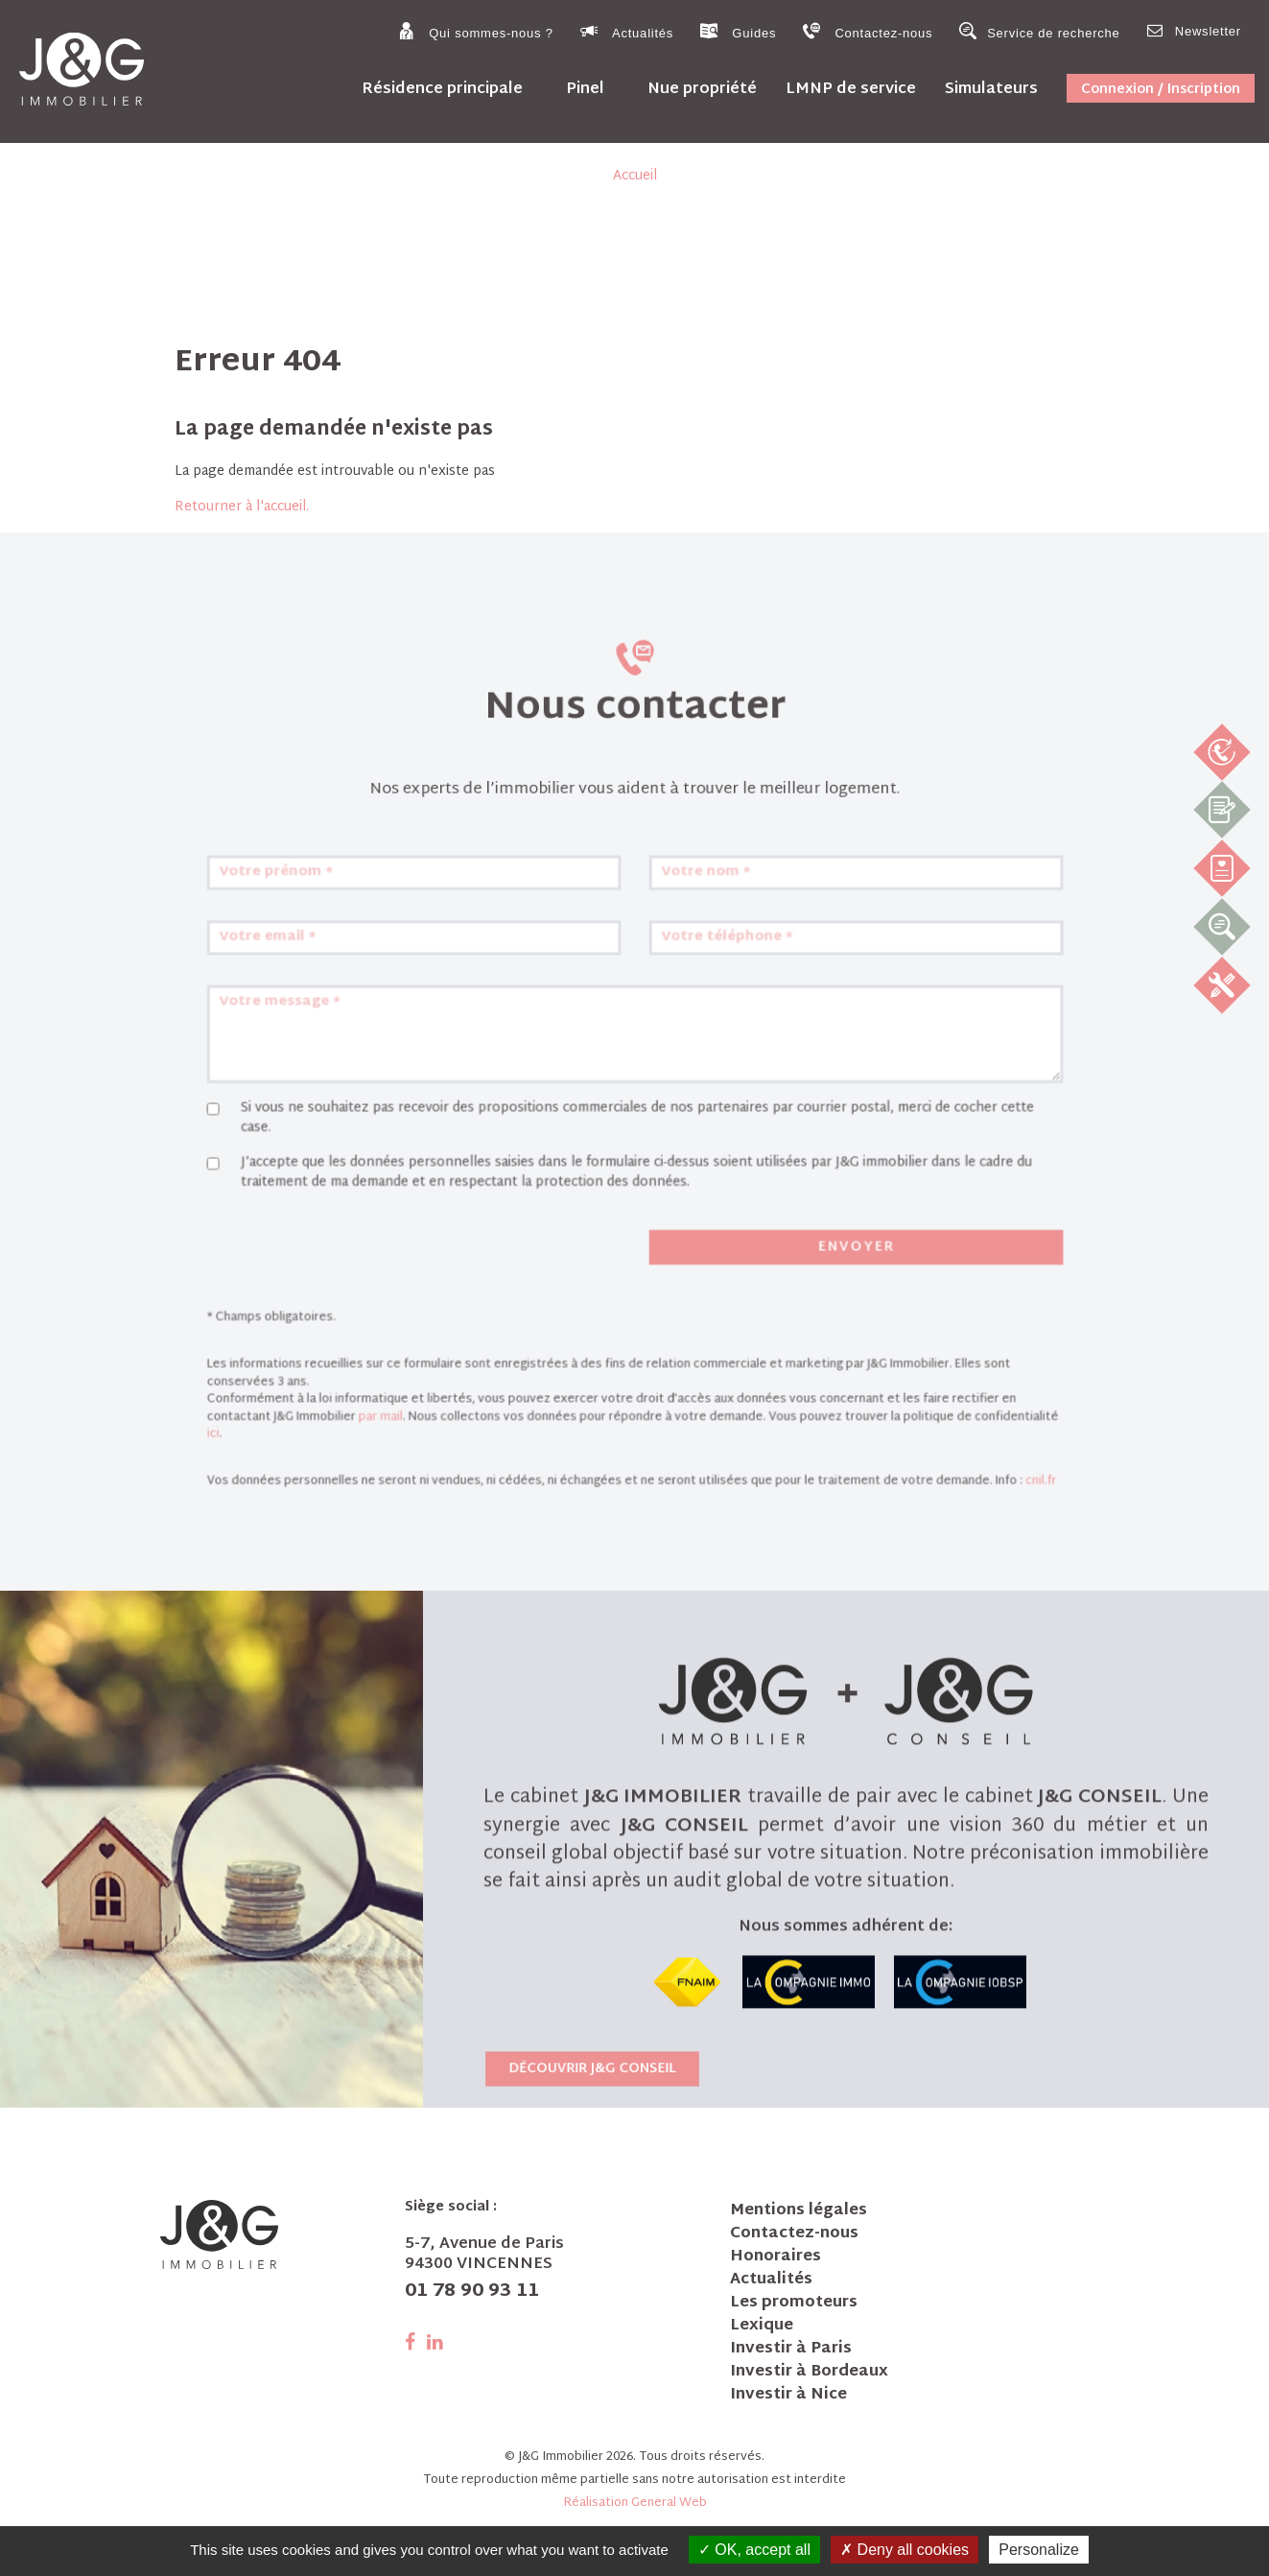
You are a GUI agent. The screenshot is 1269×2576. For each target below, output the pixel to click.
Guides (738, 31)
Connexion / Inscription (1160, 90)
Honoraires (775, 2257)
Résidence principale (442, 89)
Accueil (635, 176)
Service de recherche (1039, 31)
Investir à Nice (788, 2395)
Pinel (585, 89)
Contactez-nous (867, 31)
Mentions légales (798, 2211)
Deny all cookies (904, 2549)
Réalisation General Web (635, 2503)
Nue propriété (702, 89)
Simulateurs (991, 89)
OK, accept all (754, 2549)
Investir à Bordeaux (809, 2372)
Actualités (626, 31)
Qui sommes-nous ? (475, 31)
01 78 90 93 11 (472, 2292)
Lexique (761, 2326)
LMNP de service (851, 89)
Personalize (1039, 2549)
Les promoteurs (794, 2303)
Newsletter (1194, 30)
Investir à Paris (791, 2349)
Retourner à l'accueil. (242, 507)
